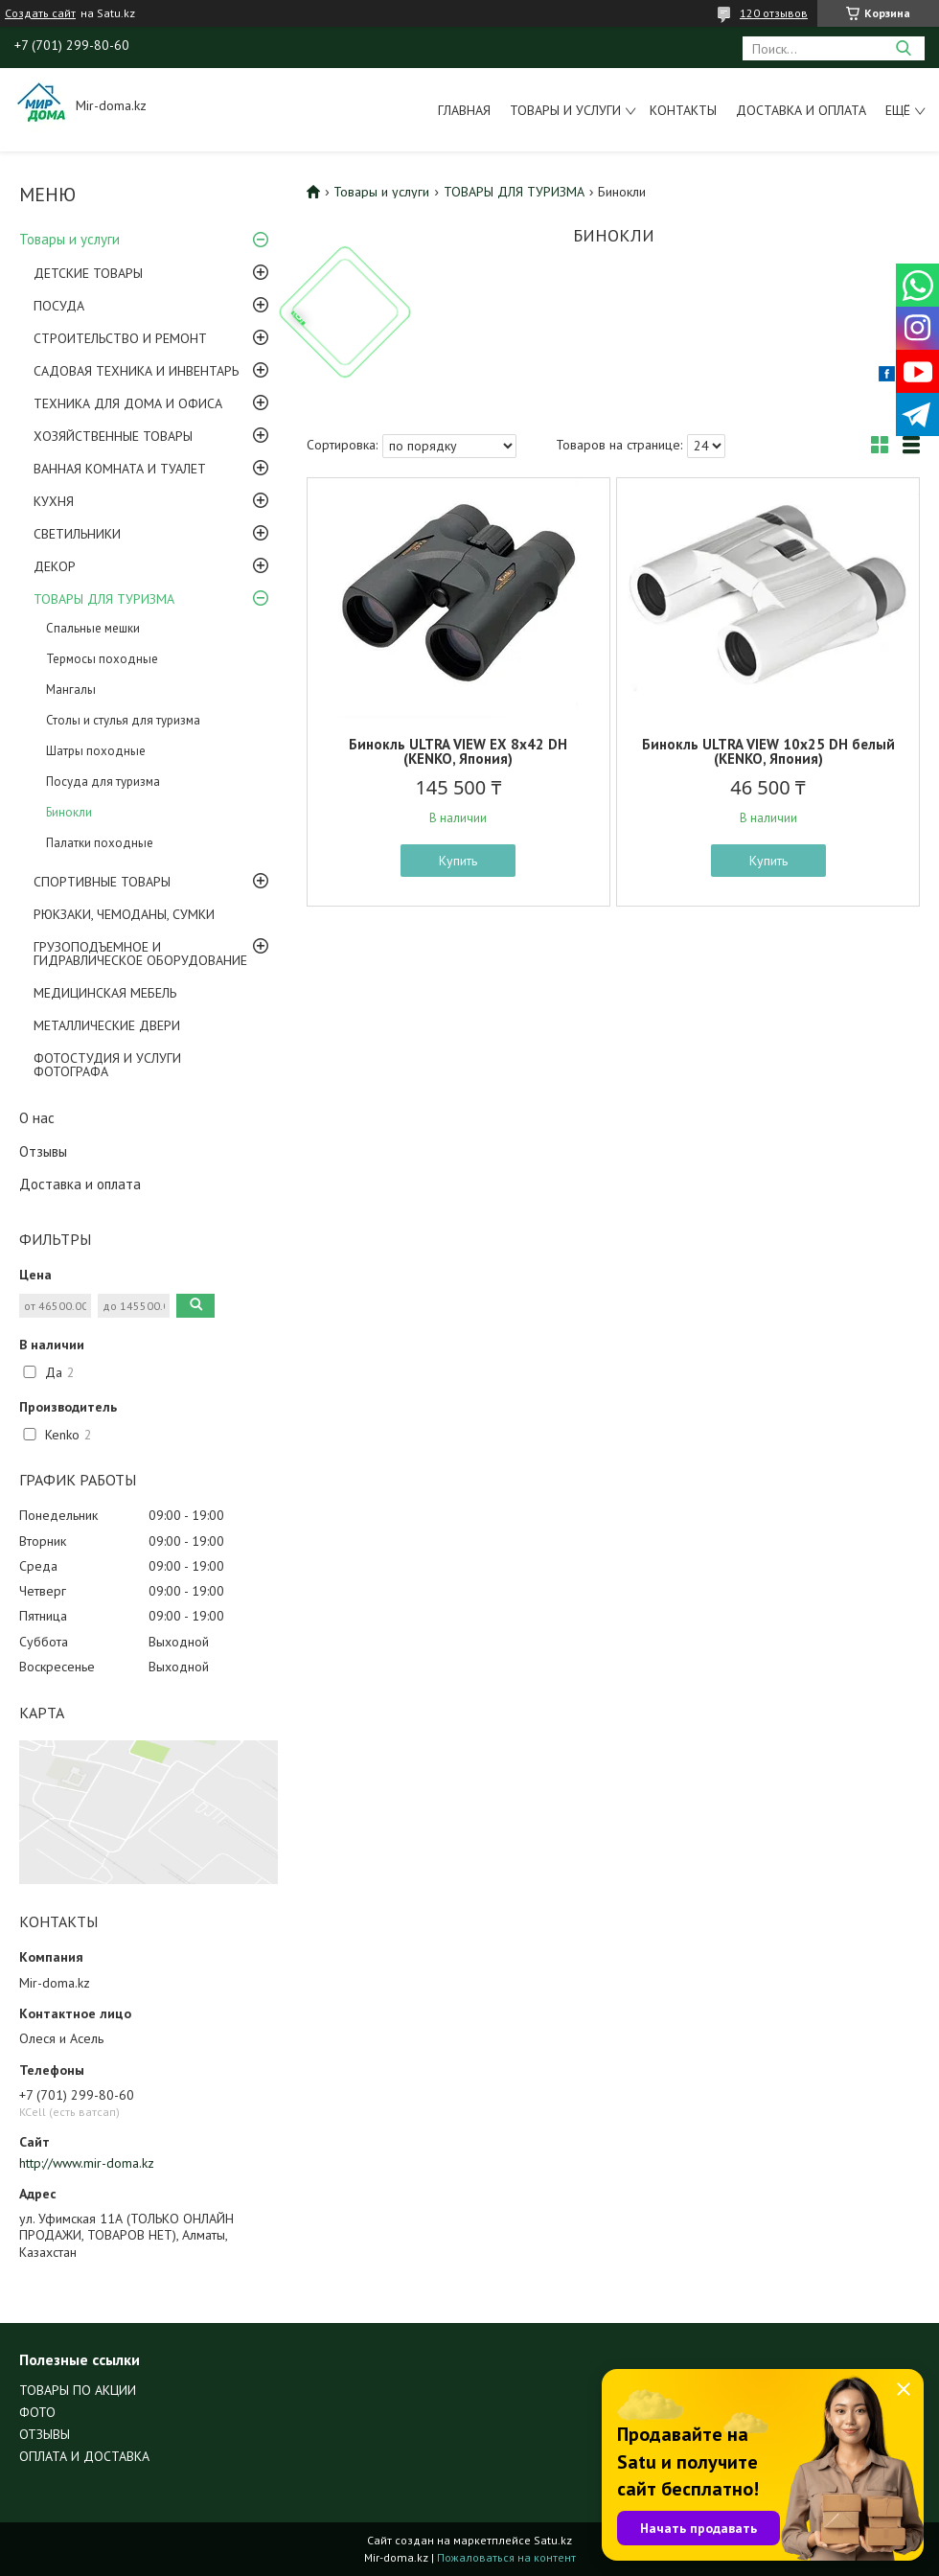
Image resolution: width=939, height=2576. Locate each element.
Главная (464, 110)
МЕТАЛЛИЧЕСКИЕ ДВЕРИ (107, 1025)
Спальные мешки (93, 628)
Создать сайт (40, 13)
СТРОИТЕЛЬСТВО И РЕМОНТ (120, 338)
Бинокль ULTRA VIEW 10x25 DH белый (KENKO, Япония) (768, 751)
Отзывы (43, 1151)
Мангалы (71, 689)
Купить (458, 860)
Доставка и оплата (801, 110)
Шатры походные (96, 751)
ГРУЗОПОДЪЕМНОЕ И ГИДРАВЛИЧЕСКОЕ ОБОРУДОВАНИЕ (140, 953)
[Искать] (903, 48)
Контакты (683, 110)
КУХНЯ (54, 501)
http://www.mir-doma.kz (86, 2163)
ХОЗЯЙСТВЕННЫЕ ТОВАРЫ (113, 436)
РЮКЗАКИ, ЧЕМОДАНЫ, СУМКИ (124, 914)
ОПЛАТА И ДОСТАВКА (84, 2456)
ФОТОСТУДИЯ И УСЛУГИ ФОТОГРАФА (107, 1064)
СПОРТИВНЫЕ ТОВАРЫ (102, 881)
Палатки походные (99, 843)
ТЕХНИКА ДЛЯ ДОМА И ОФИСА (128, 403)
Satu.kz (553, 2540)
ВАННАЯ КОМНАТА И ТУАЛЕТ (120, 468)
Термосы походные (102, 659)
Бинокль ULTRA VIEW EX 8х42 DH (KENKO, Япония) (458, 751)
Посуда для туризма (103, 781)
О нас (37, 1118)
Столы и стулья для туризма (123, 720)
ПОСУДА (59, 305)
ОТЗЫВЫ (44, 2434)
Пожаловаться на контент (506, 2557)
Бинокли (69, 812)
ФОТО (37, 2412)
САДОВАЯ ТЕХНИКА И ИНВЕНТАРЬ (136, 371)
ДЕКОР (55, 566)
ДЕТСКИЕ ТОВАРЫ (88, 273)
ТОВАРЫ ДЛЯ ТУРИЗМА (104, 599)
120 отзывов (774, 13)
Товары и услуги (565, 110)
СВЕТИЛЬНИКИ (77, 533)
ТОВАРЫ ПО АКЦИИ (77, 2390)
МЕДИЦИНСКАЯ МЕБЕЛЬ (105, 992)
